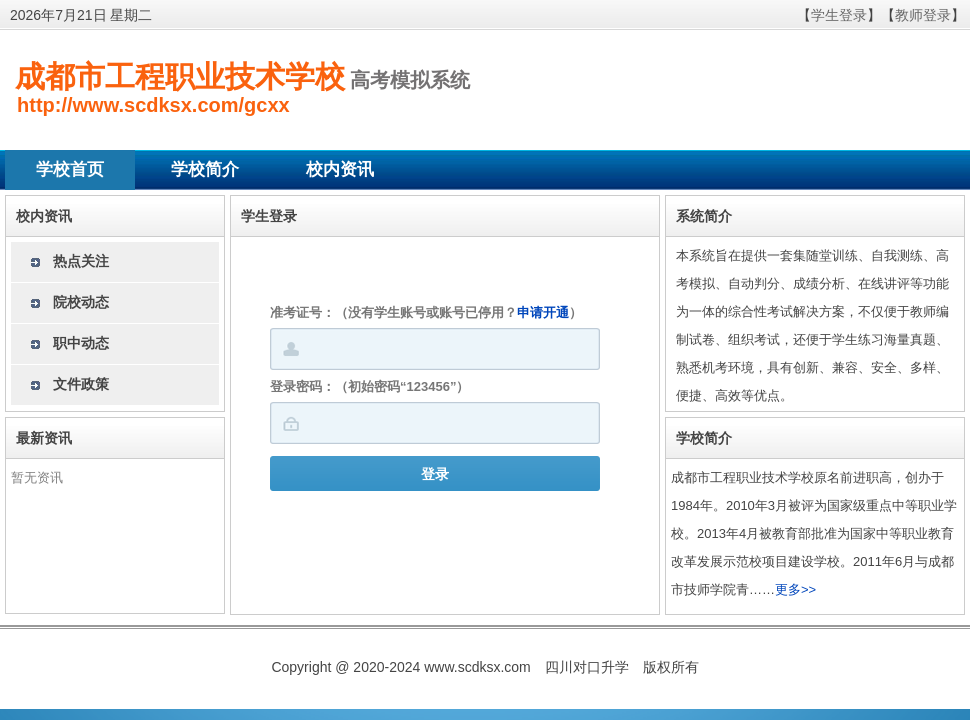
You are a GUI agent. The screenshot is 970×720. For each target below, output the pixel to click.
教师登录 (923, 15)
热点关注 (81, 261)
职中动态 (81, 343)
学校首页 (70, 169)
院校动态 (81, 302)
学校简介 (205, 169)
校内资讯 (340, 169)
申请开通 (543, 312)
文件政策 (81, 384)
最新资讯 (44, 438)
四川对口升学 (587, 667)
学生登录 (839, 15)
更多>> (795, 589)
